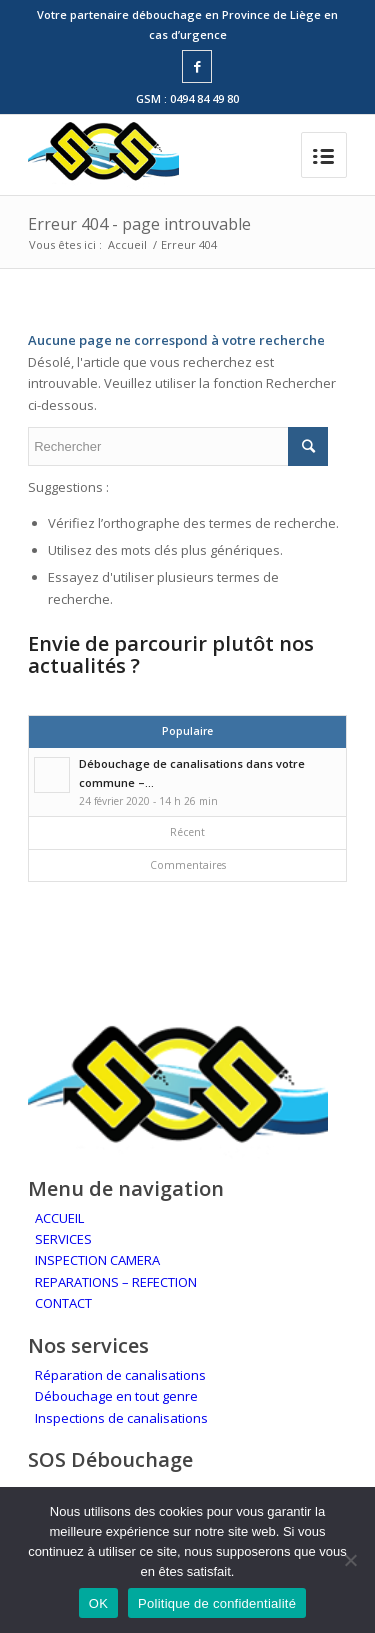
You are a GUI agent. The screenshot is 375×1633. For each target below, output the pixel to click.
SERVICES (63, 1239)
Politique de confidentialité (217, 1603)
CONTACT (63, 1303)
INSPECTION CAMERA (97, 1260)
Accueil (127, 244)
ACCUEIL (59, 1218)
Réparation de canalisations (120, 1375)
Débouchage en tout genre (116, 1396)
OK (98, 1603)
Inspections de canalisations (121, 1418)
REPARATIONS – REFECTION (116, 1282)
